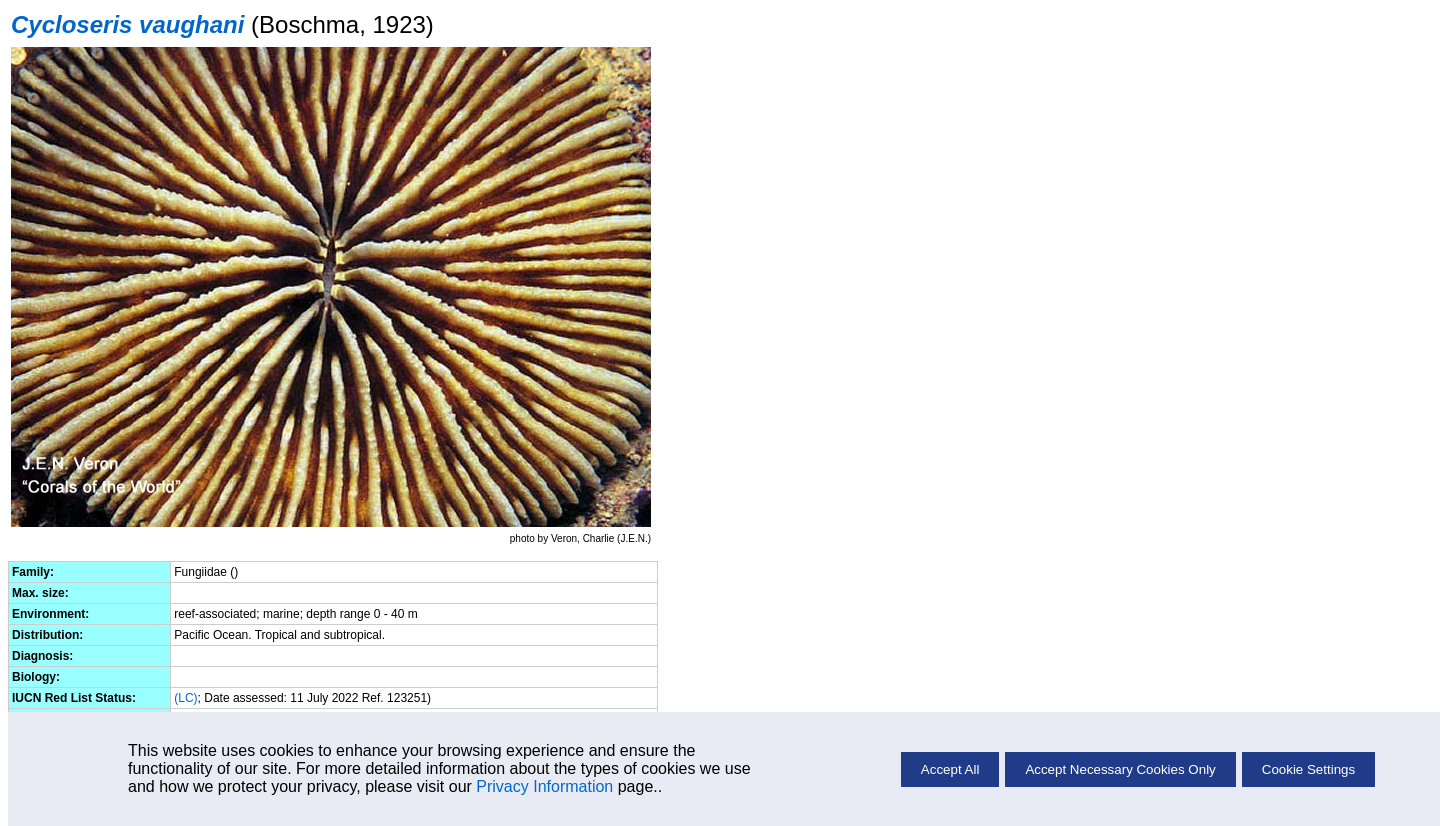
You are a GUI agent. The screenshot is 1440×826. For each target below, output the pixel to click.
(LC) (185, 698)
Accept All (950, 769)
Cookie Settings (1308, 769)
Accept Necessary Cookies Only (1120, 769)
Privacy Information (544, 786)
